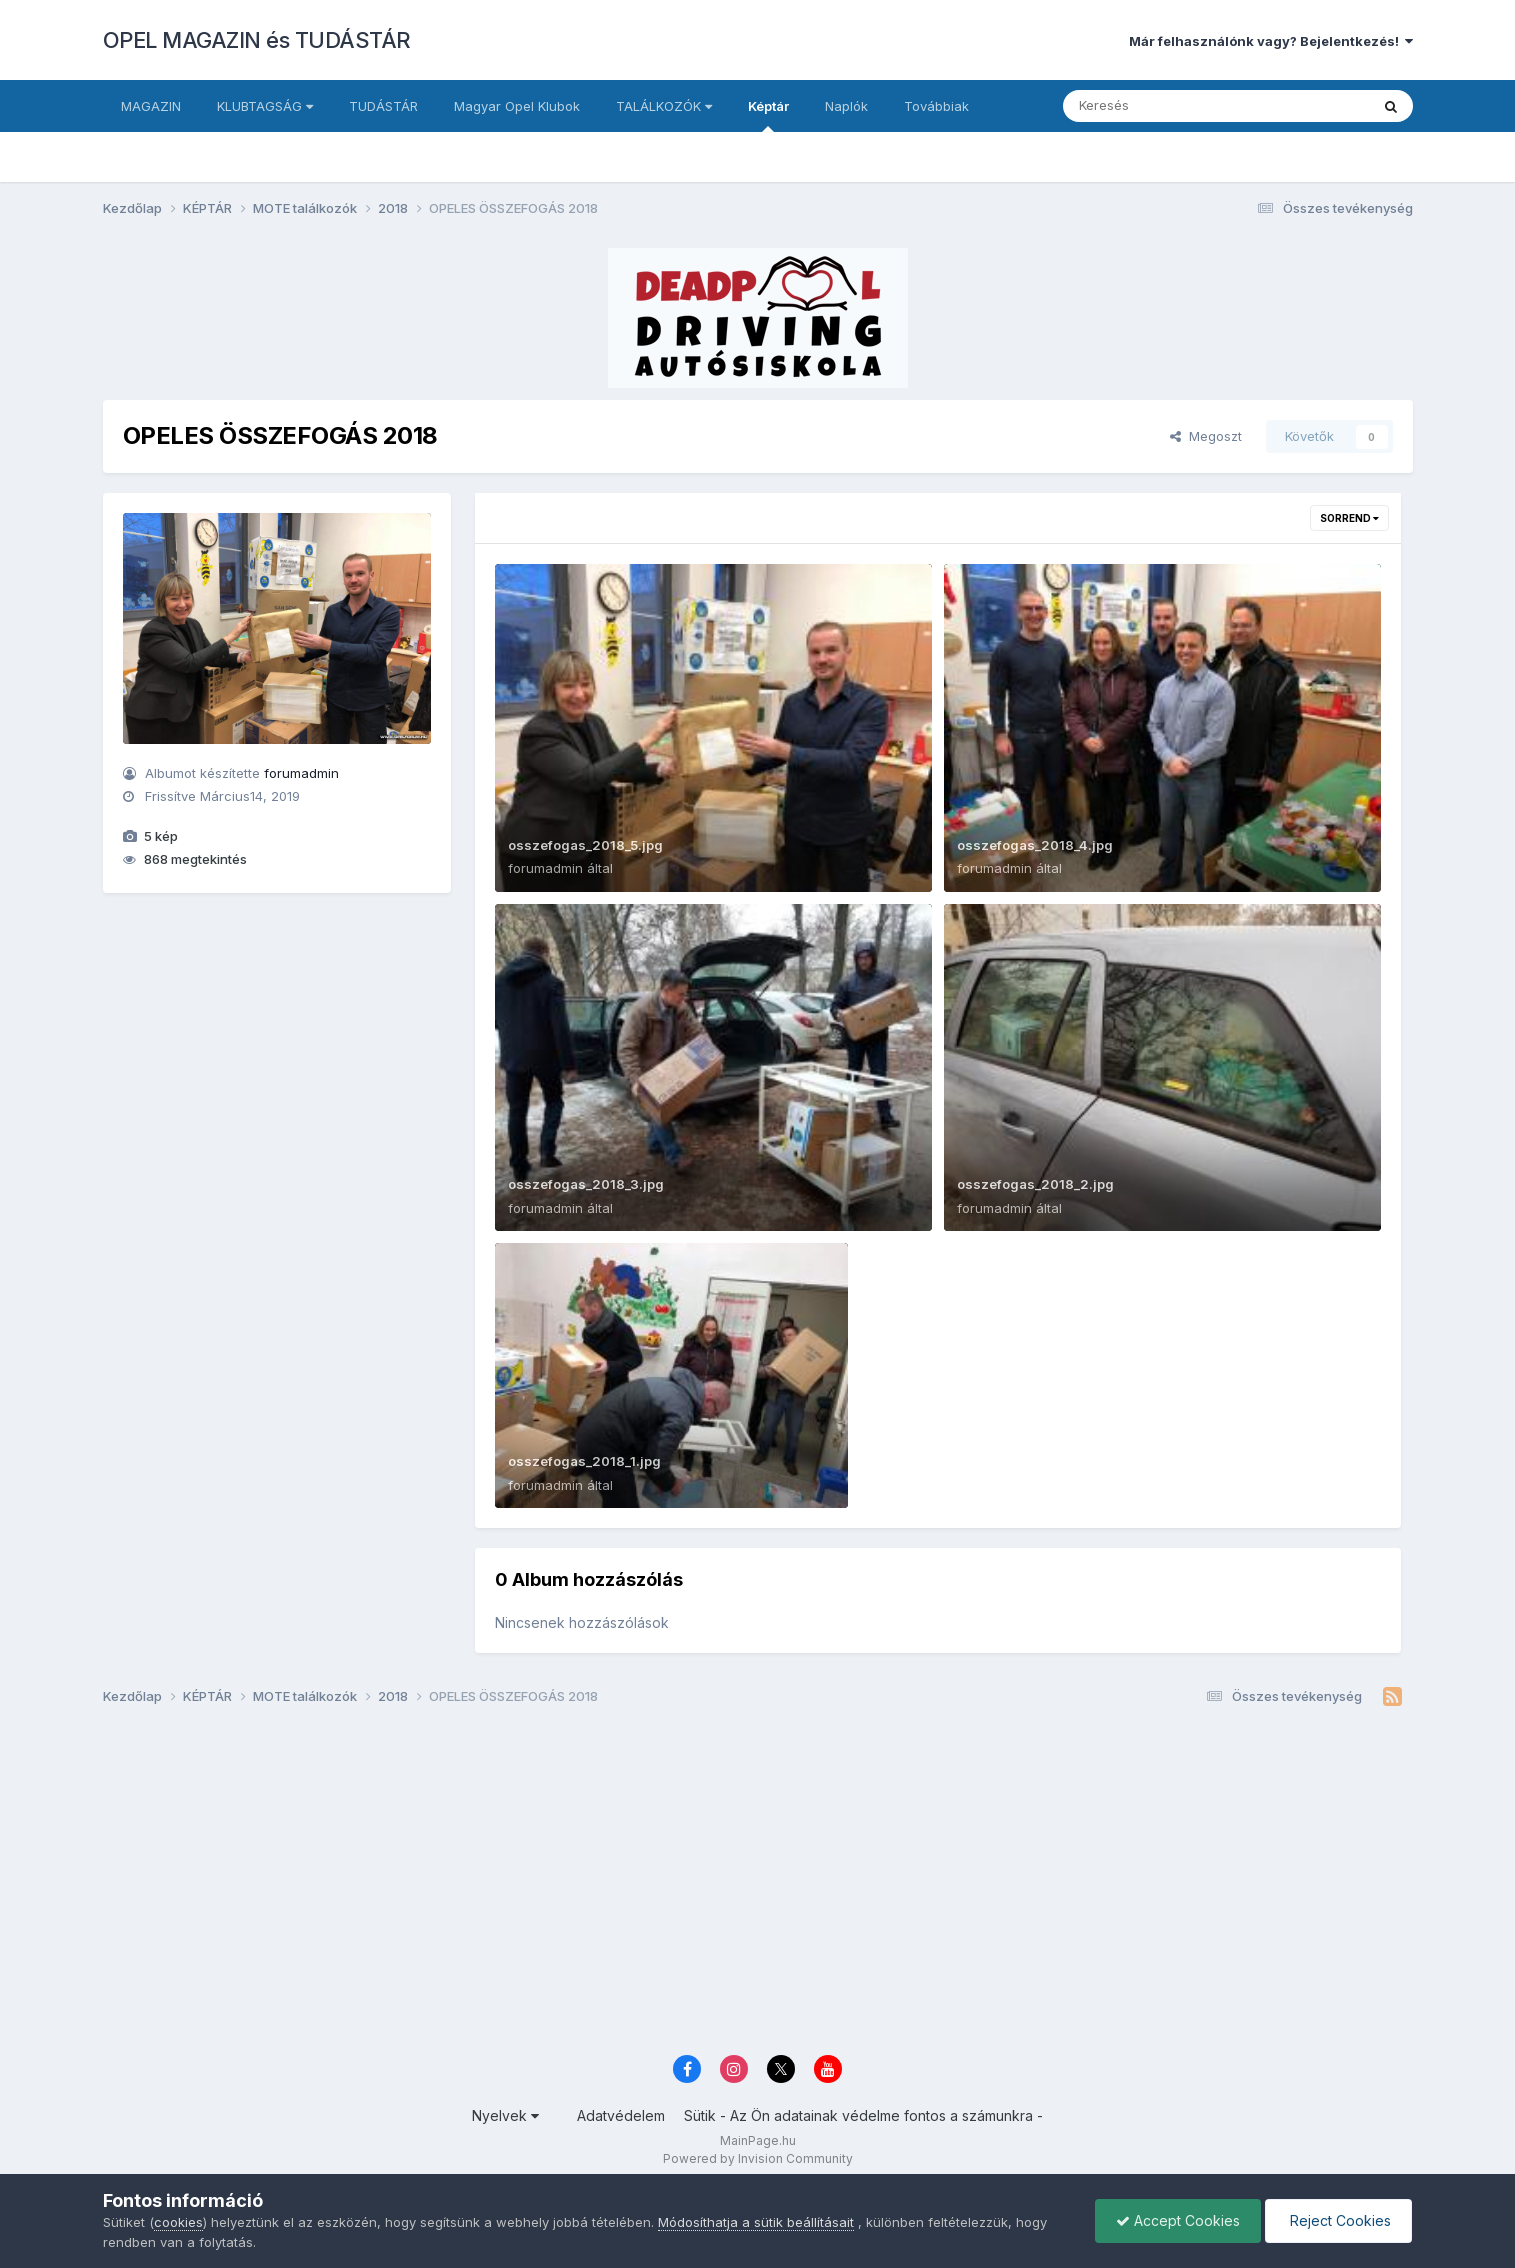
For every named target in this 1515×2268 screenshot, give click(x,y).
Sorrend (1349, 518)
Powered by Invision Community (758, 2158)
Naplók (846, 106)
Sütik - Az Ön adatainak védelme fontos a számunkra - (863, 2115)
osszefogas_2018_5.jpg (585, 845)
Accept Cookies (1178, 2220)
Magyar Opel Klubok (517, 106)
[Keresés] (1161, 106)
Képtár (768, 115)
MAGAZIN (151, 106)
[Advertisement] (703, 1888)
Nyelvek (505, 2115)
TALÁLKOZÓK (664, 106)
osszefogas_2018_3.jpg (586, 1184)
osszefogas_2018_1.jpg (584, 1461)
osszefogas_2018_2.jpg (1035, 1184)
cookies (178, 2222)
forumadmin (301, 773)
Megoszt (1206, 436)
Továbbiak (936, 106)
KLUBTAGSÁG (265, 106)
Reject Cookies (1338, 2220)
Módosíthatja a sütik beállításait (756, 2222)
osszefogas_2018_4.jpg (1035, 845)
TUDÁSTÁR (383, 106)
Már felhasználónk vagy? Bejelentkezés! (1271, 41)
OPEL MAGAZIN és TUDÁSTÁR (257, 40)
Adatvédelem (621, 2115)
